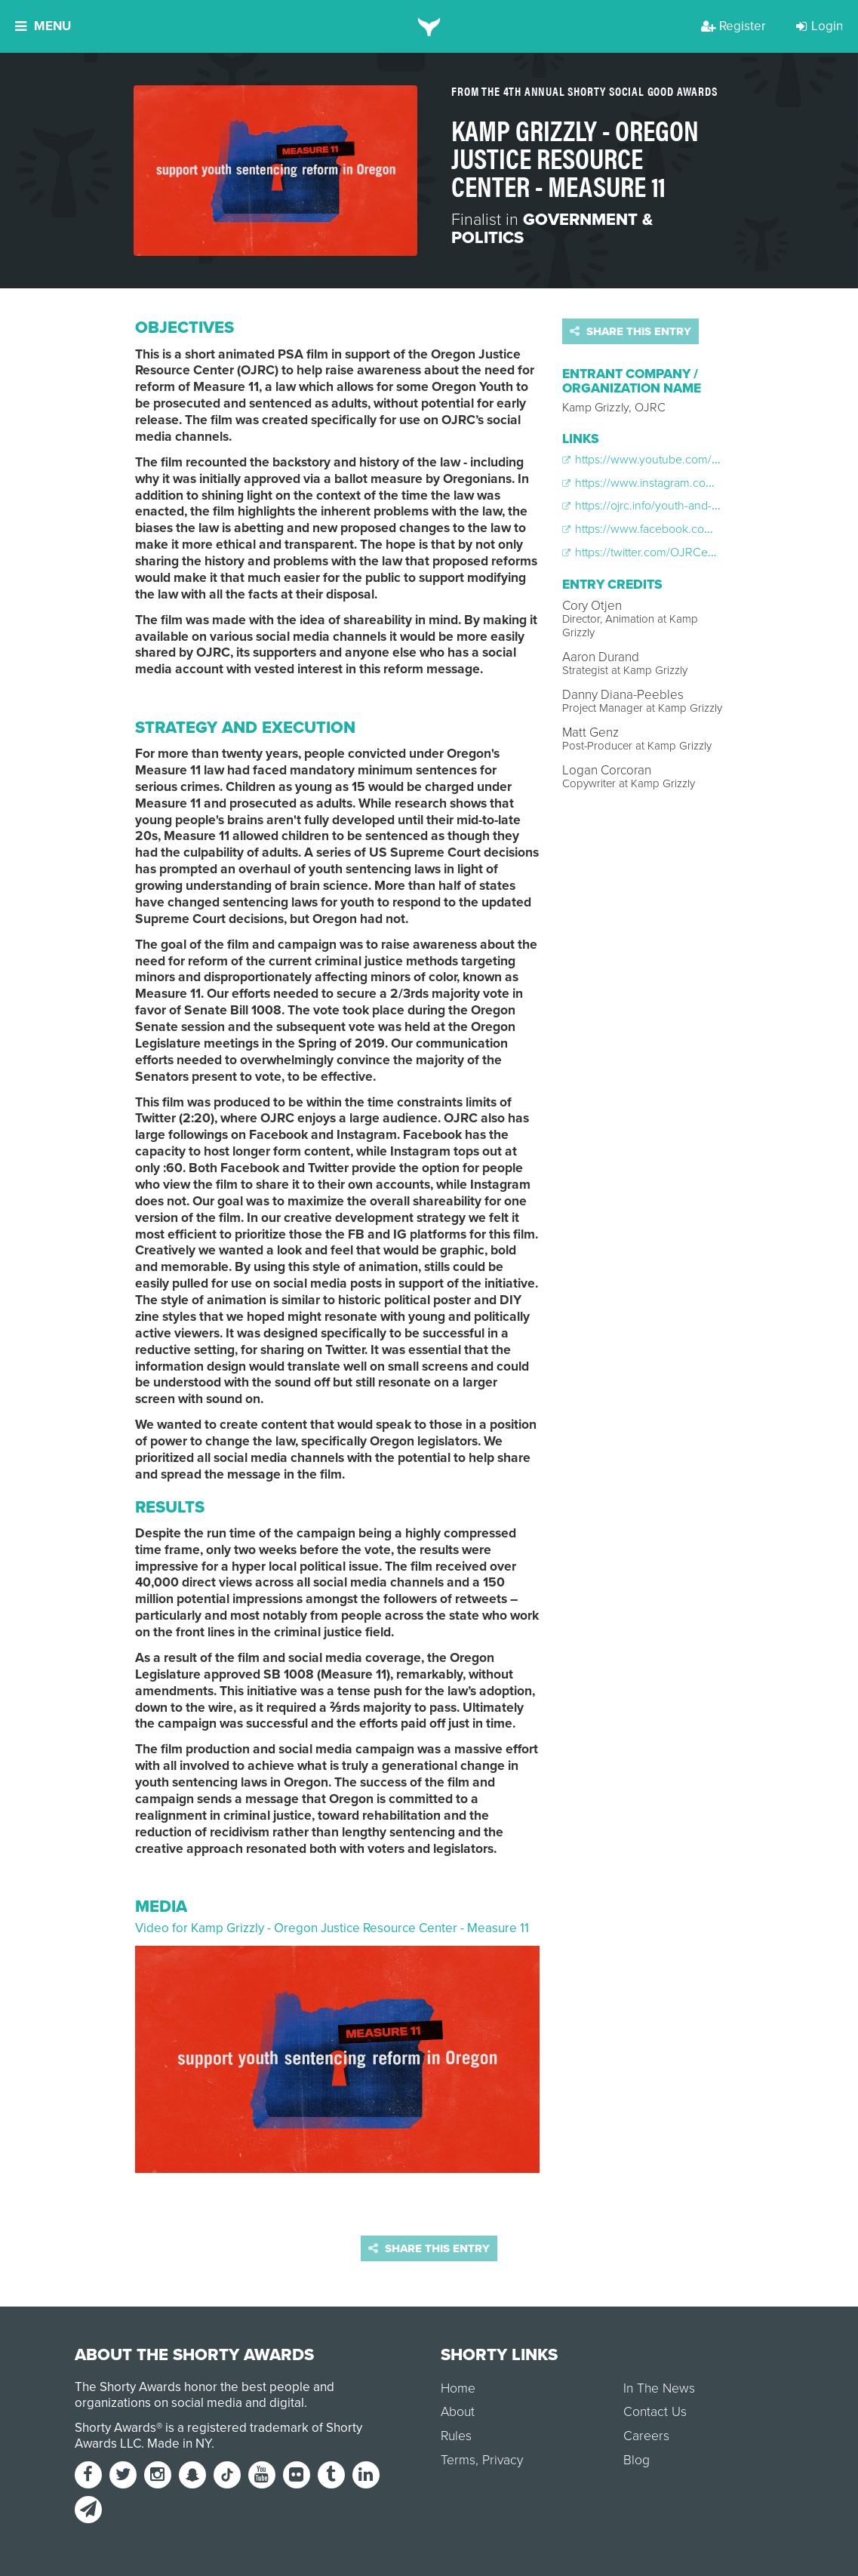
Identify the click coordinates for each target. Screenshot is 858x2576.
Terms (458, 2460)
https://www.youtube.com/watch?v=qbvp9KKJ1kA (695, 459)
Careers (646, 2436)
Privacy (502, 2460)
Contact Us (655, 2412)
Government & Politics (552, 229)
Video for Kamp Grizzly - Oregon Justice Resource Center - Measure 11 (332, 1928)
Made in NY (179, 2443)
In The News (659, 2388)
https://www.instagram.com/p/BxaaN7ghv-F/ (683, 483)
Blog (636, 2460)
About (458, 2412)
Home (458, 2388)
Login (819, 26)
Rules (456, 2436)
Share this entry (630, 331)
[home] (429, 26)
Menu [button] (43, 26)
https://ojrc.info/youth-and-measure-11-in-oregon (692, 505)
